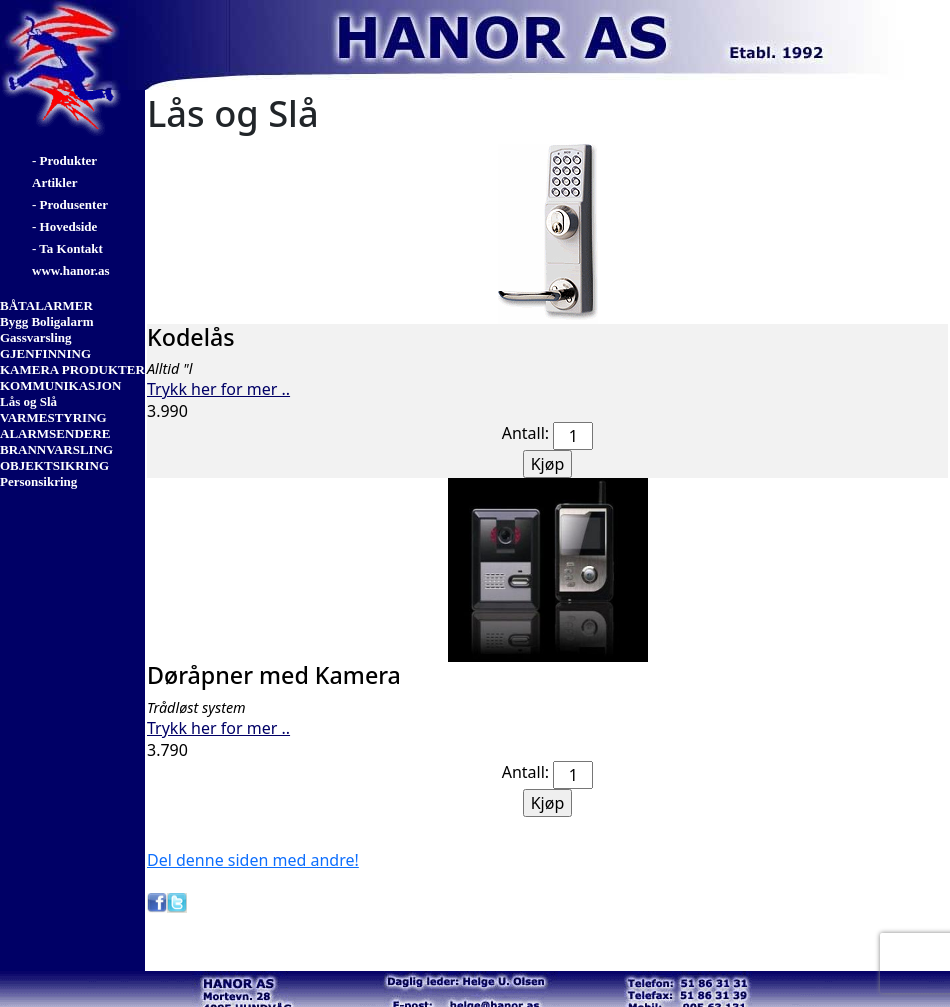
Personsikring (38, 481)
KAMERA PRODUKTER (72, 369)
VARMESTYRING (53, 417)
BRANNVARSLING (56, 449)
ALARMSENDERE (55, 433)
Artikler (54, 182)
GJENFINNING (45, 353)
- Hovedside (64, 226)
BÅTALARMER (46, 305)
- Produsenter (70, 204)
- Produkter (64, 160)
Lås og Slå (28, 401)
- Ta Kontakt (67, 248)
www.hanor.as (71, 270)
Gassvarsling (36, 337)
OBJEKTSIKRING (54, 465)
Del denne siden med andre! (253, 860)
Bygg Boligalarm (47, 321)
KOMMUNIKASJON (60, 385)
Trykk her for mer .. (218, 389)
